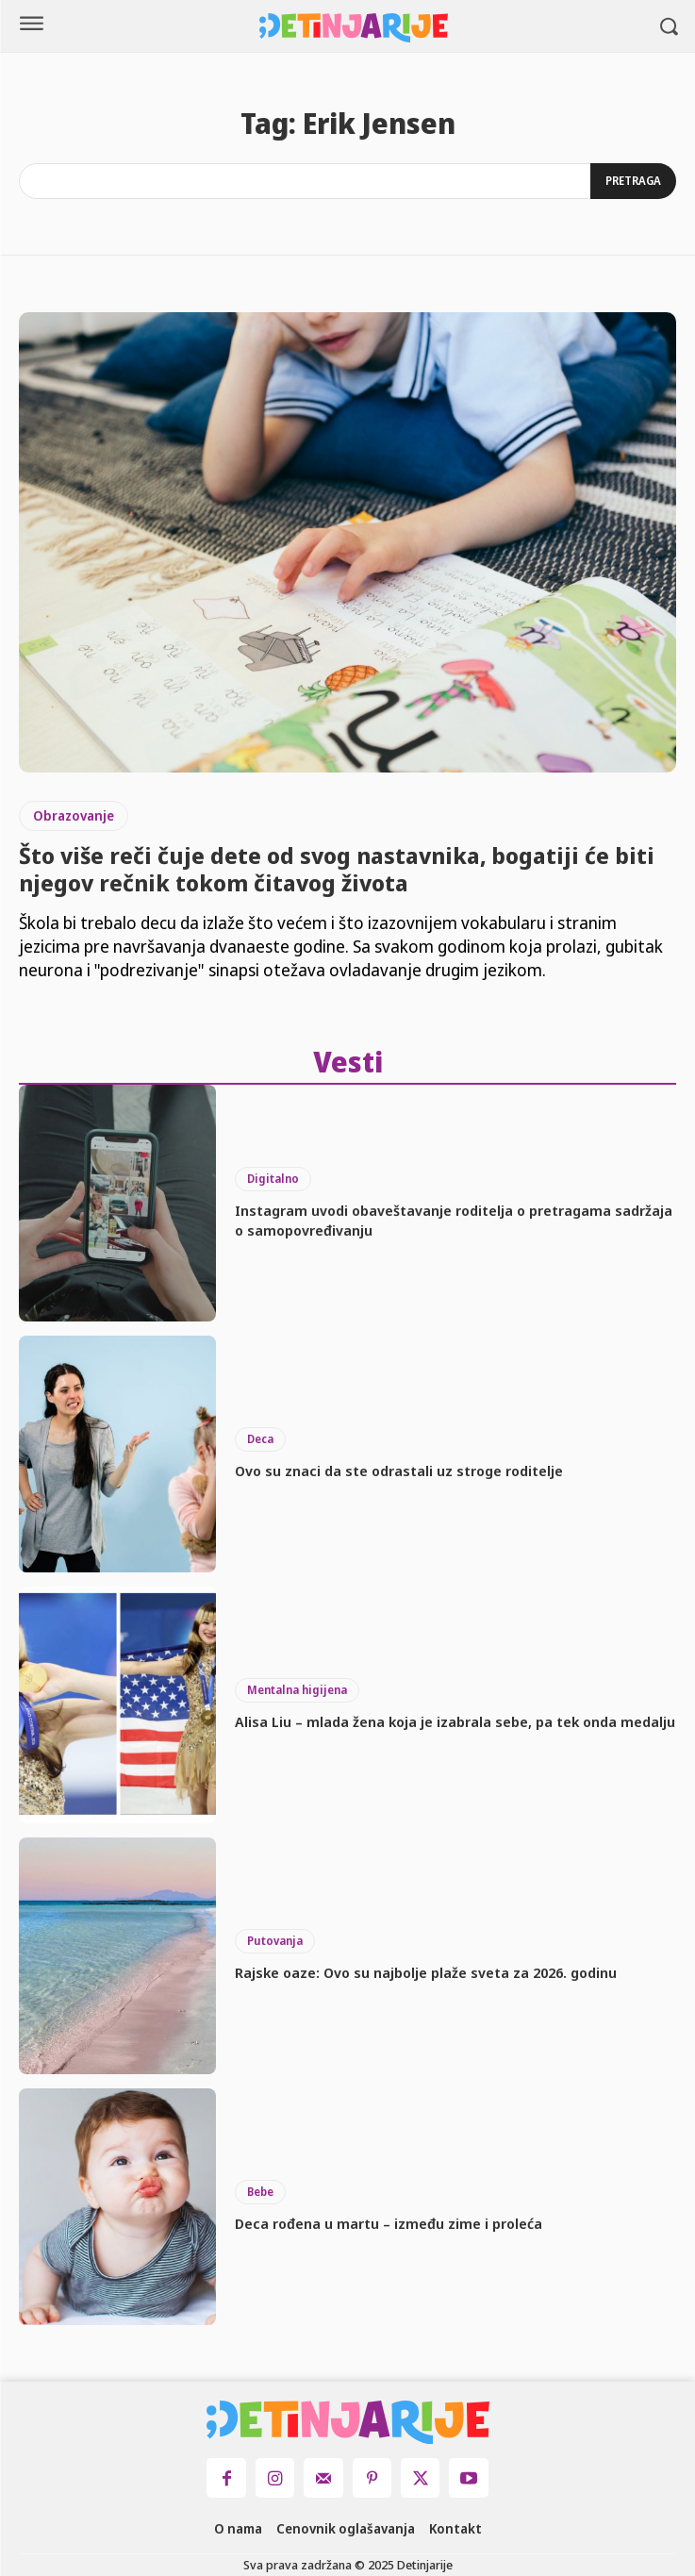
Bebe (260, 2192)
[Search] (633, 181)
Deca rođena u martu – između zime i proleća (388, 2223)
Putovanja (275, 1941)
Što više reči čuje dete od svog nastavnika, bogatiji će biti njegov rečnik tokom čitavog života (336, 868)
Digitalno (273, 1179)
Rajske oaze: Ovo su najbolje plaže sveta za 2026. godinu (426, 1972)
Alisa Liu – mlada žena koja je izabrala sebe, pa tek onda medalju (455, 1721)
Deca (260, 1439)
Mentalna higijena (297, 1690)
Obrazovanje (73, 815)
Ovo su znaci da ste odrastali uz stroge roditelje (399, 1470)
